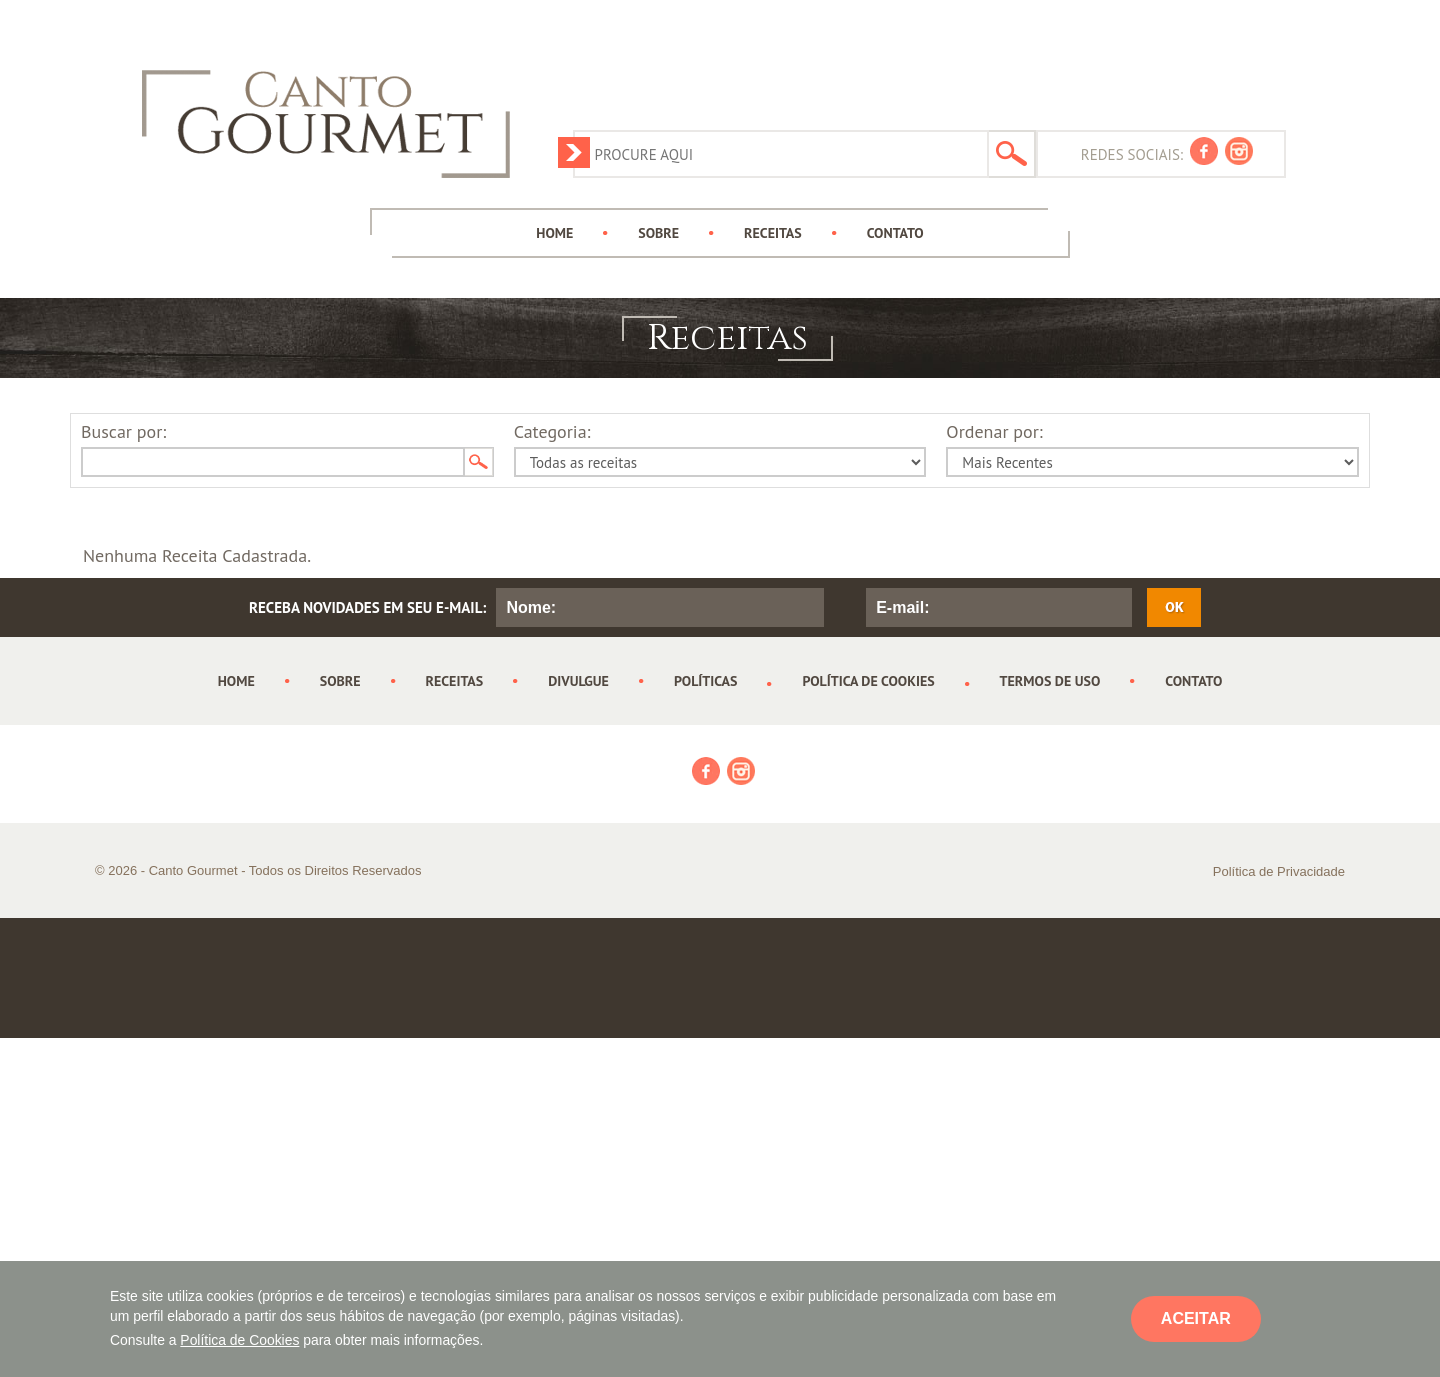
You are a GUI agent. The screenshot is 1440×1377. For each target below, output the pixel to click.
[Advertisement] (922, 65)
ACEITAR (1196, 1318)
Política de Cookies (239, 1340)
